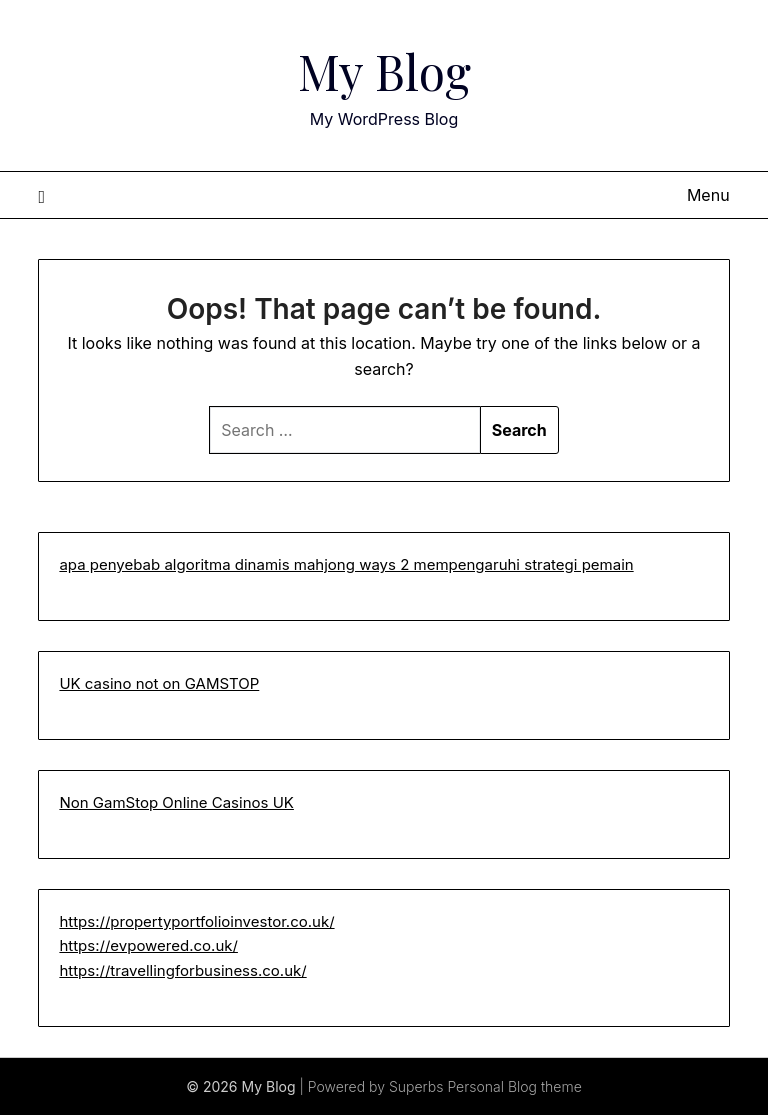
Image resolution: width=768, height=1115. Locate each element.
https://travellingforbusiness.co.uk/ (182, 970)
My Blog (384, 71)
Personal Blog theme (514, 1086)
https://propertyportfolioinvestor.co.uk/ (196, 921)
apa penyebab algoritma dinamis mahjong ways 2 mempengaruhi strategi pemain (346, 564)
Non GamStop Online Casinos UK (176, 802)
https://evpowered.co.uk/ (148, 945)
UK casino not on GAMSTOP (159, 683)
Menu (708, 195)
